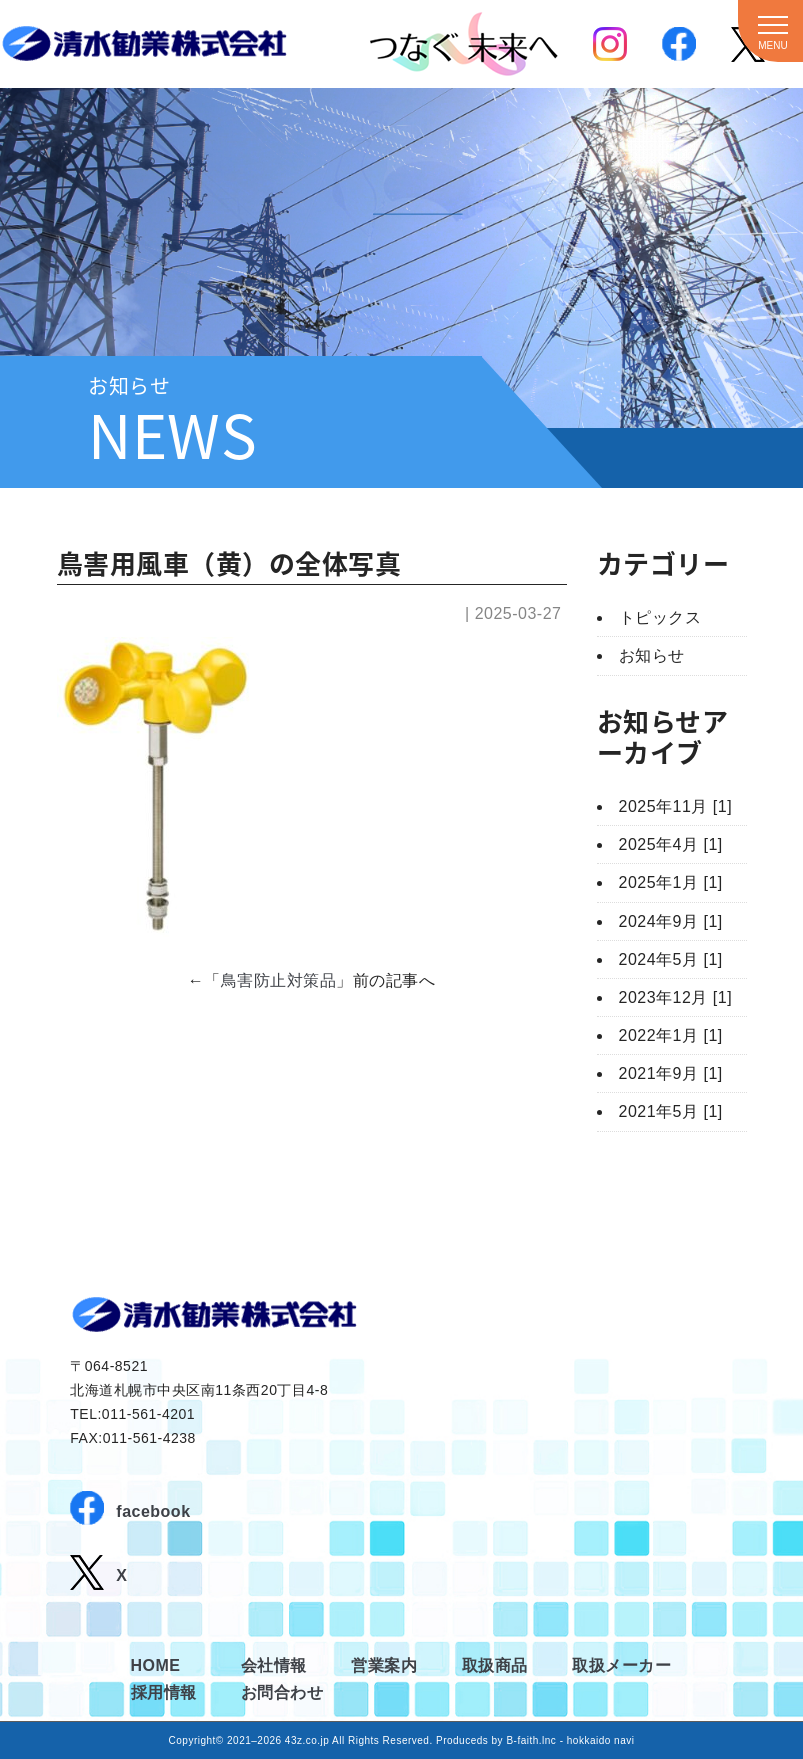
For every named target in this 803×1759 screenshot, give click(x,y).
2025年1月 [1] (671, 882)
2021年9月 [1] (671, 1073)
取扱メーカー (621, 1665)
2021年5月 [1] (671, 1111)
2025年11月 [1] (676, 806)
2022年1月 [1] (671, 1035)
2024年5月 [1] (671, 959)
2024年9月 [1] (671, 921)
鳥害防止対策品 (279, 980)
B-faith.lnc (531, 1740)
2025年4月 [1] (671, 844)
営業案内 (384, 1665)
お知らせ (652, 655)
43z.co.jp (307, 1740)
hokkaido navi (601, 1740)
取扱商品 (495, 1665)
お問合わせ (282, 1692)
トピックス (660, 617)
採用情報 (164, 1692)
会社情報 (274, 1665)
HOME (156, 1665)
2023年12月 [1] (676, 997)
